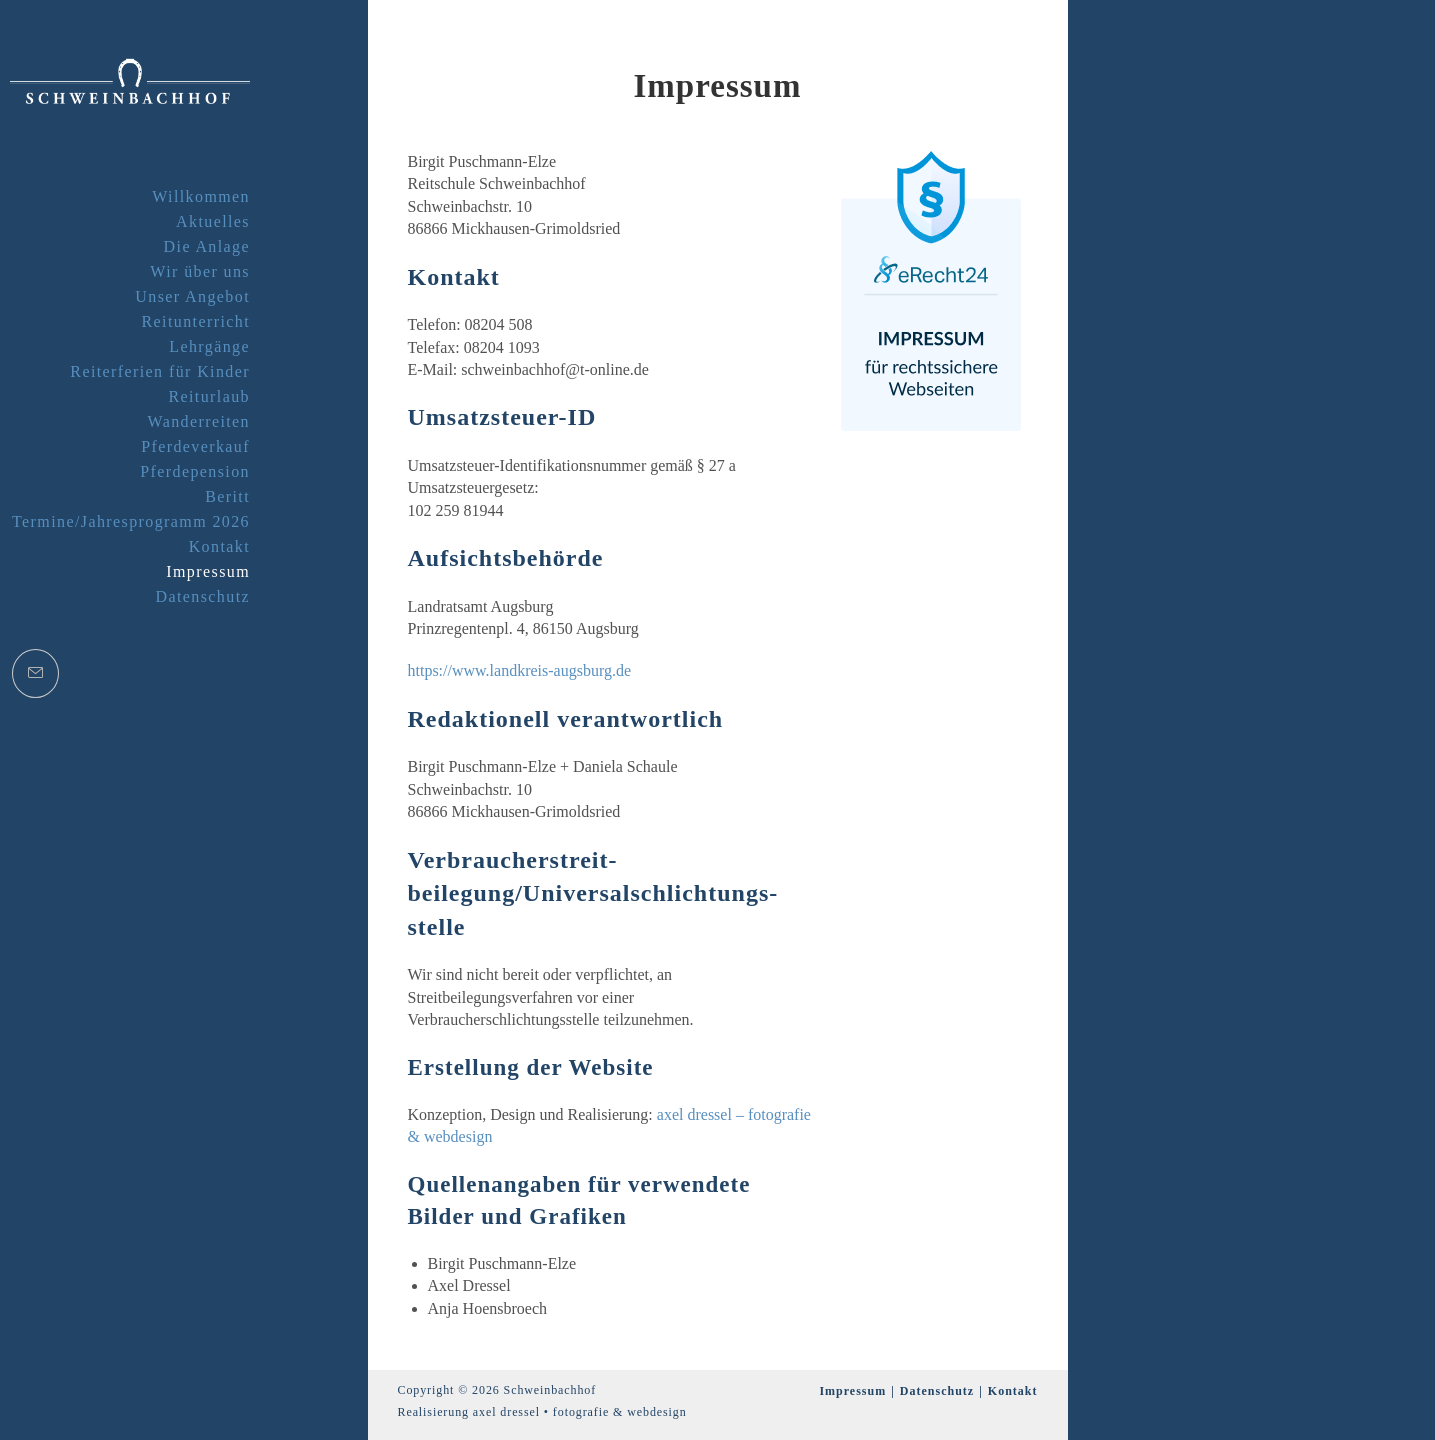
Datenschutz (937, 1391)
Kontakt (1013, 1391)
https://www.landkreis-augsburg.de (520, 670)
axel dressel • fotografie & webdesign (580, 1412)
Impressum (852, 1391)
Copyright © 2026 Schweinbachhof (497, 1390)
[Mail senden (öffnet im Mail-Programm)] (35, 673)
